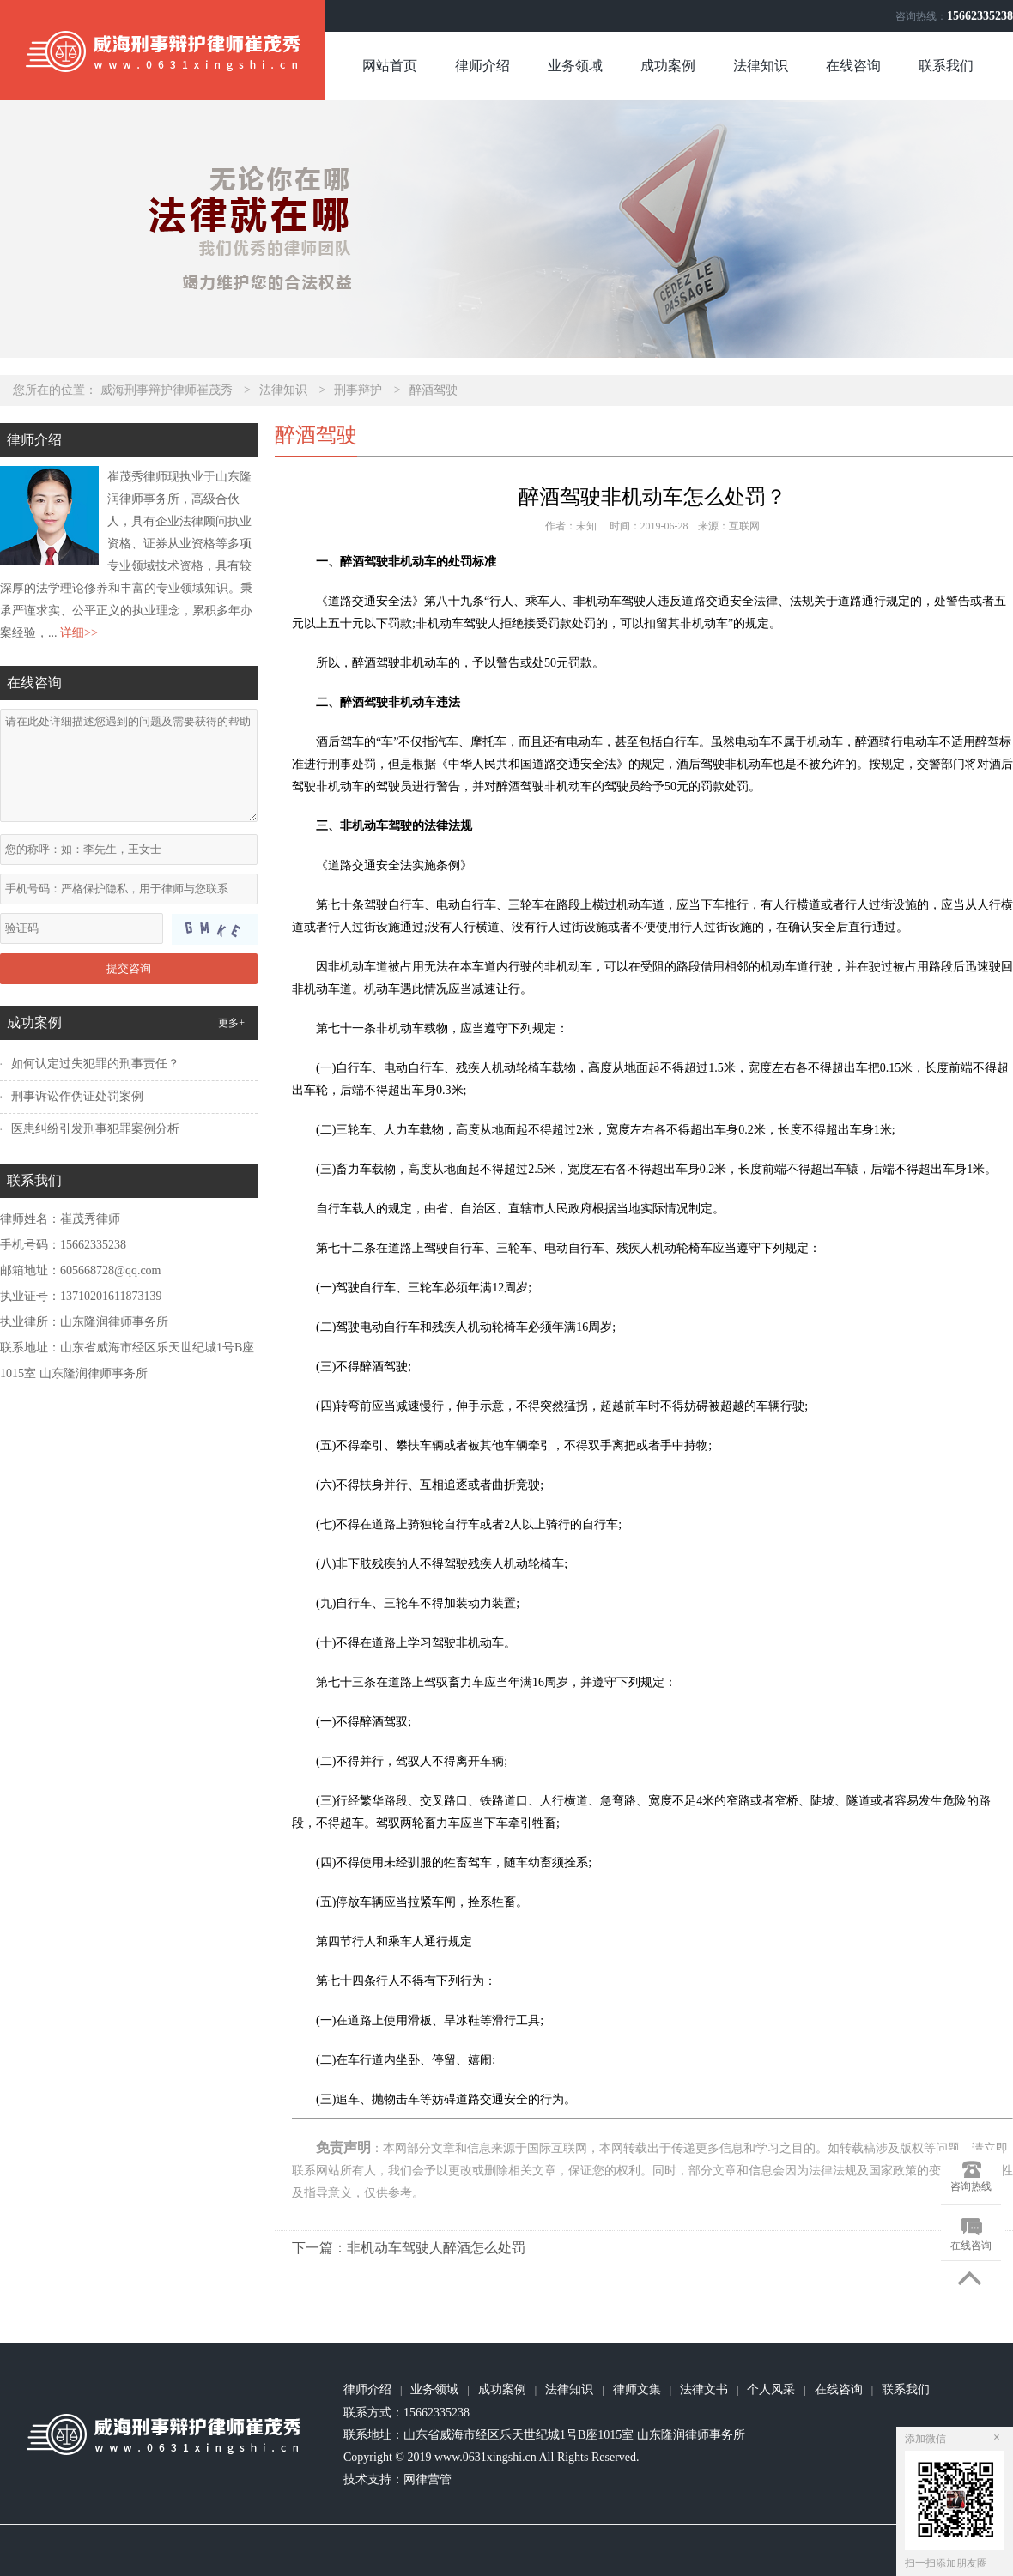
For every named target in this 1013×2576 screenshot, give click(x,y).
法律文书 (704, 2389)
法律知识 (760, 65)
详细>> (79, 632)
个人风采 (771, 2389)
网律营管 (427, 2479)
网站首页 (389, 65)
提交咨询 (128, 968)
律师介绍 (482, 65)
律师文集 (637, 2389)
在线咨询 (853, 65)
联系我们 (946, 65)
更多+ (231, 1023)
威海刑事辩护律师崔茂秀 (166, 390)
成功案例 (667, 65)
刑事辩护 (358, 390)
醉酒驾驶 (433, 390)
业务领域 (575, 65)
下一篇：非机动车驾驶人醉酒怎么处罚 (408, 2247)
